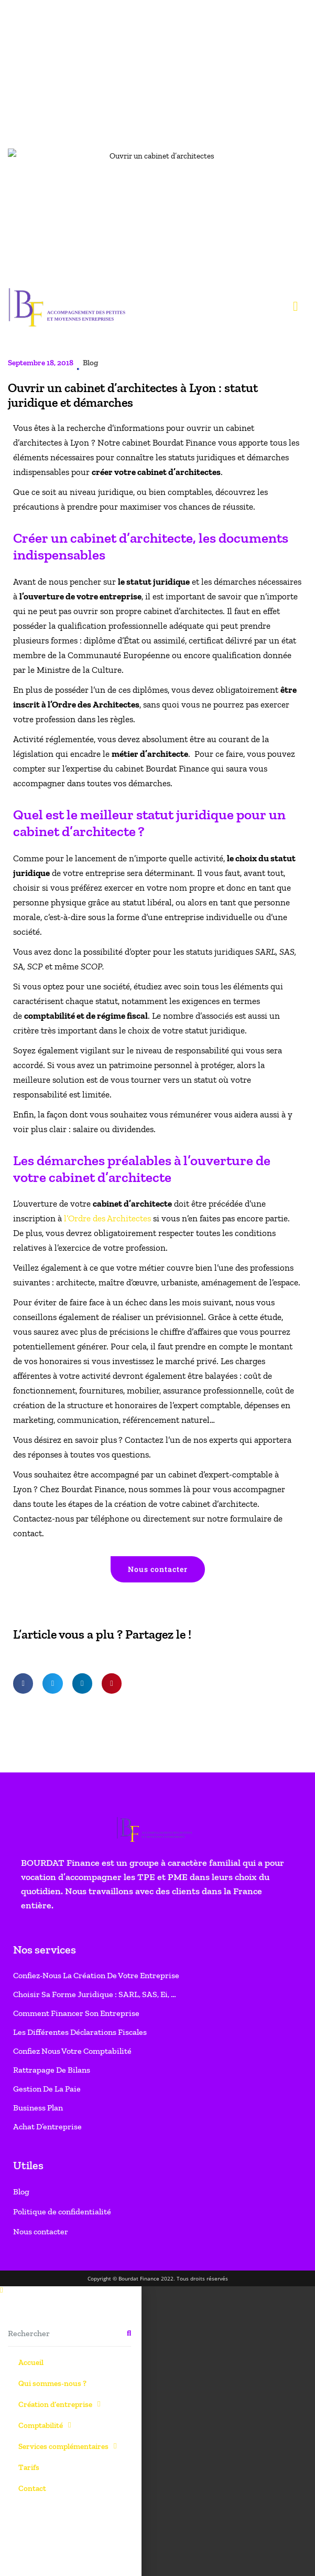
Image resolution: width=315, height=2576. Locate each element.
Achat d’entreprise (47, 864)
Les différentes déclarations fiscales (80, 770)
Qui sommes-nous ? (52, 1121)
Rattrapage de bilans (51, 807)
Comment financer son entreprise (76, 751)
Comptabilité (44, 1163)
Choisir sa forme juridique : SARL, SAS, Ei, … (94, 732)
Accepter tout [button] (126, 2552)
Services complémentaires (67, 1184)
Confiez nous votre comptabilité (72, 789)
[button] (23, 421)
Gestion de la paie (47, 826)
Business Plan (38, 845)
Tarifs (28, 1205)
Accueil (31, 1100)
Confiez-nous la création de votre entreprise (96, 713)
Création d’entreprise (59, 1142)
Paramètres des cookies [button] (53, 2552)
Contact (32, 1226)
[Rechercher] (129, 1071)
